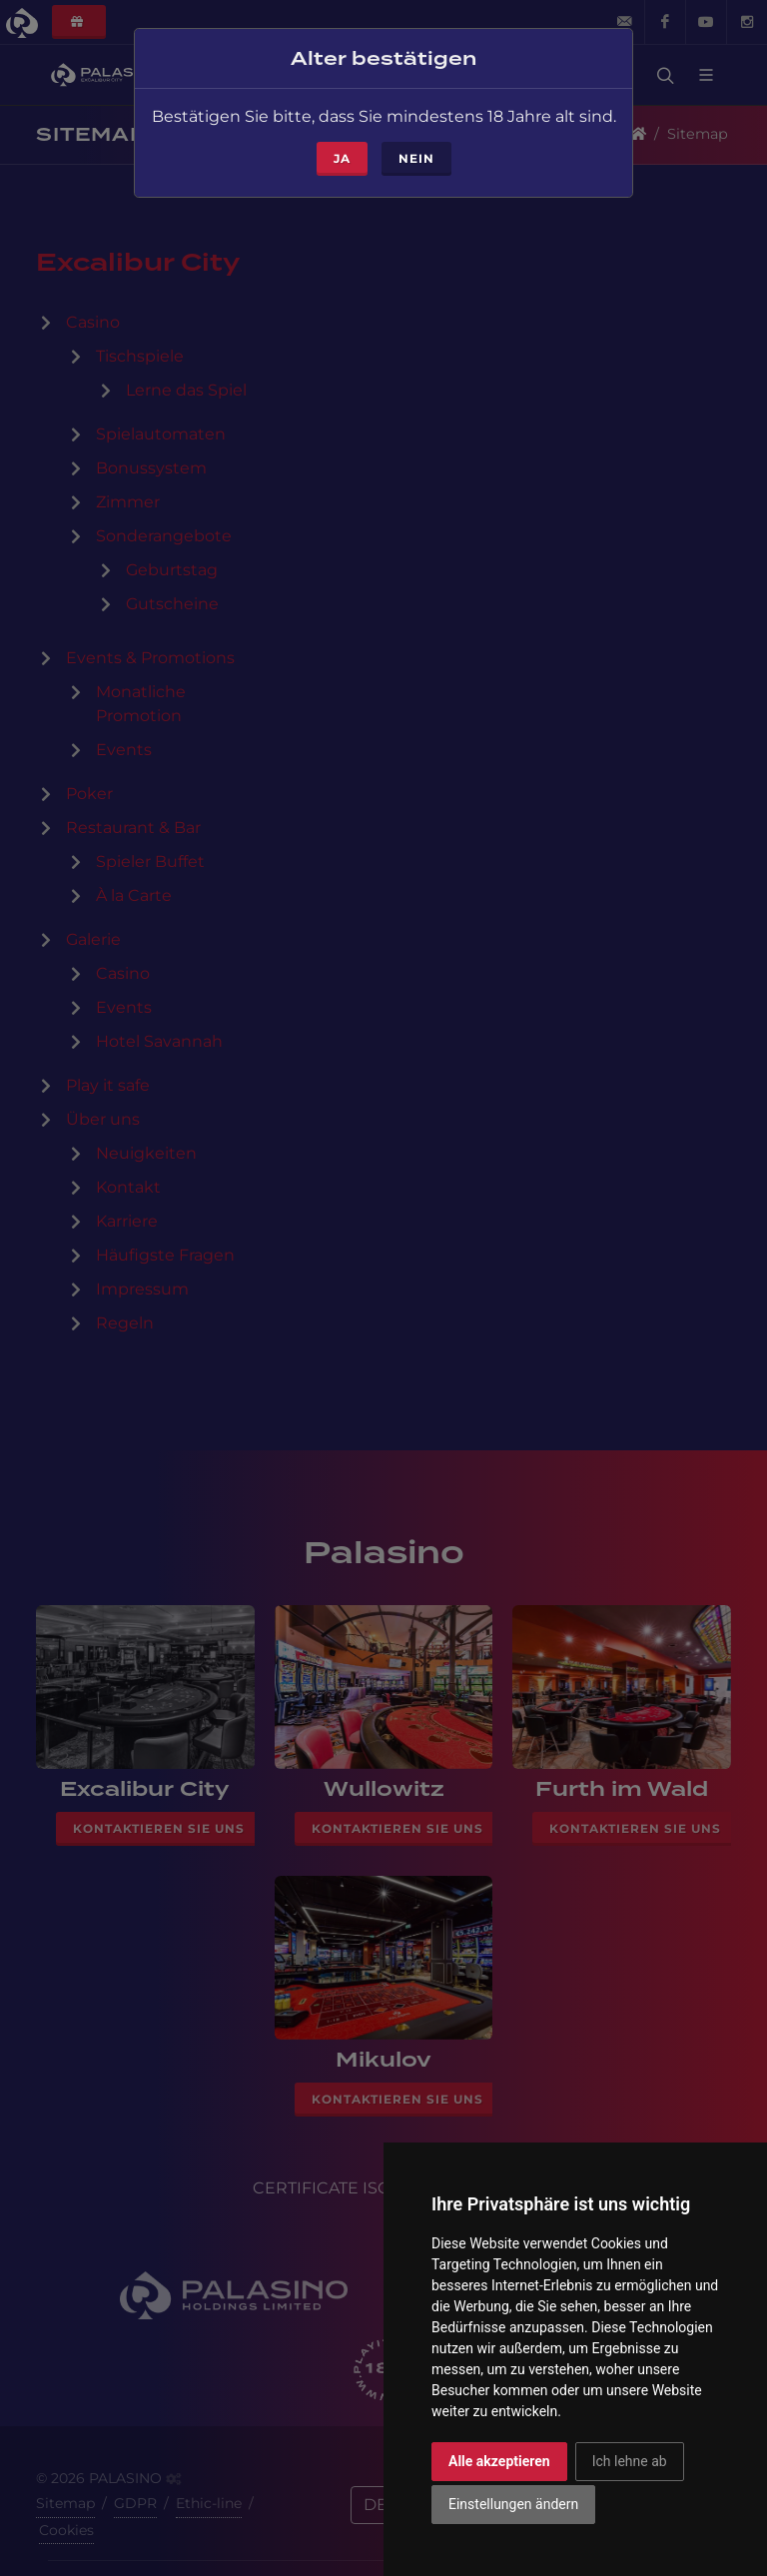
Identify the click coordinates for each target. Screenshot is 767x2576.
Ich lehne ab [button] (629, 2461)
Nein (416, 136)
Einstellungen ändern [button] (513, 2504)
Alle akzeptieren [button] (499, 2461)
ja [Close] (342, 136)
